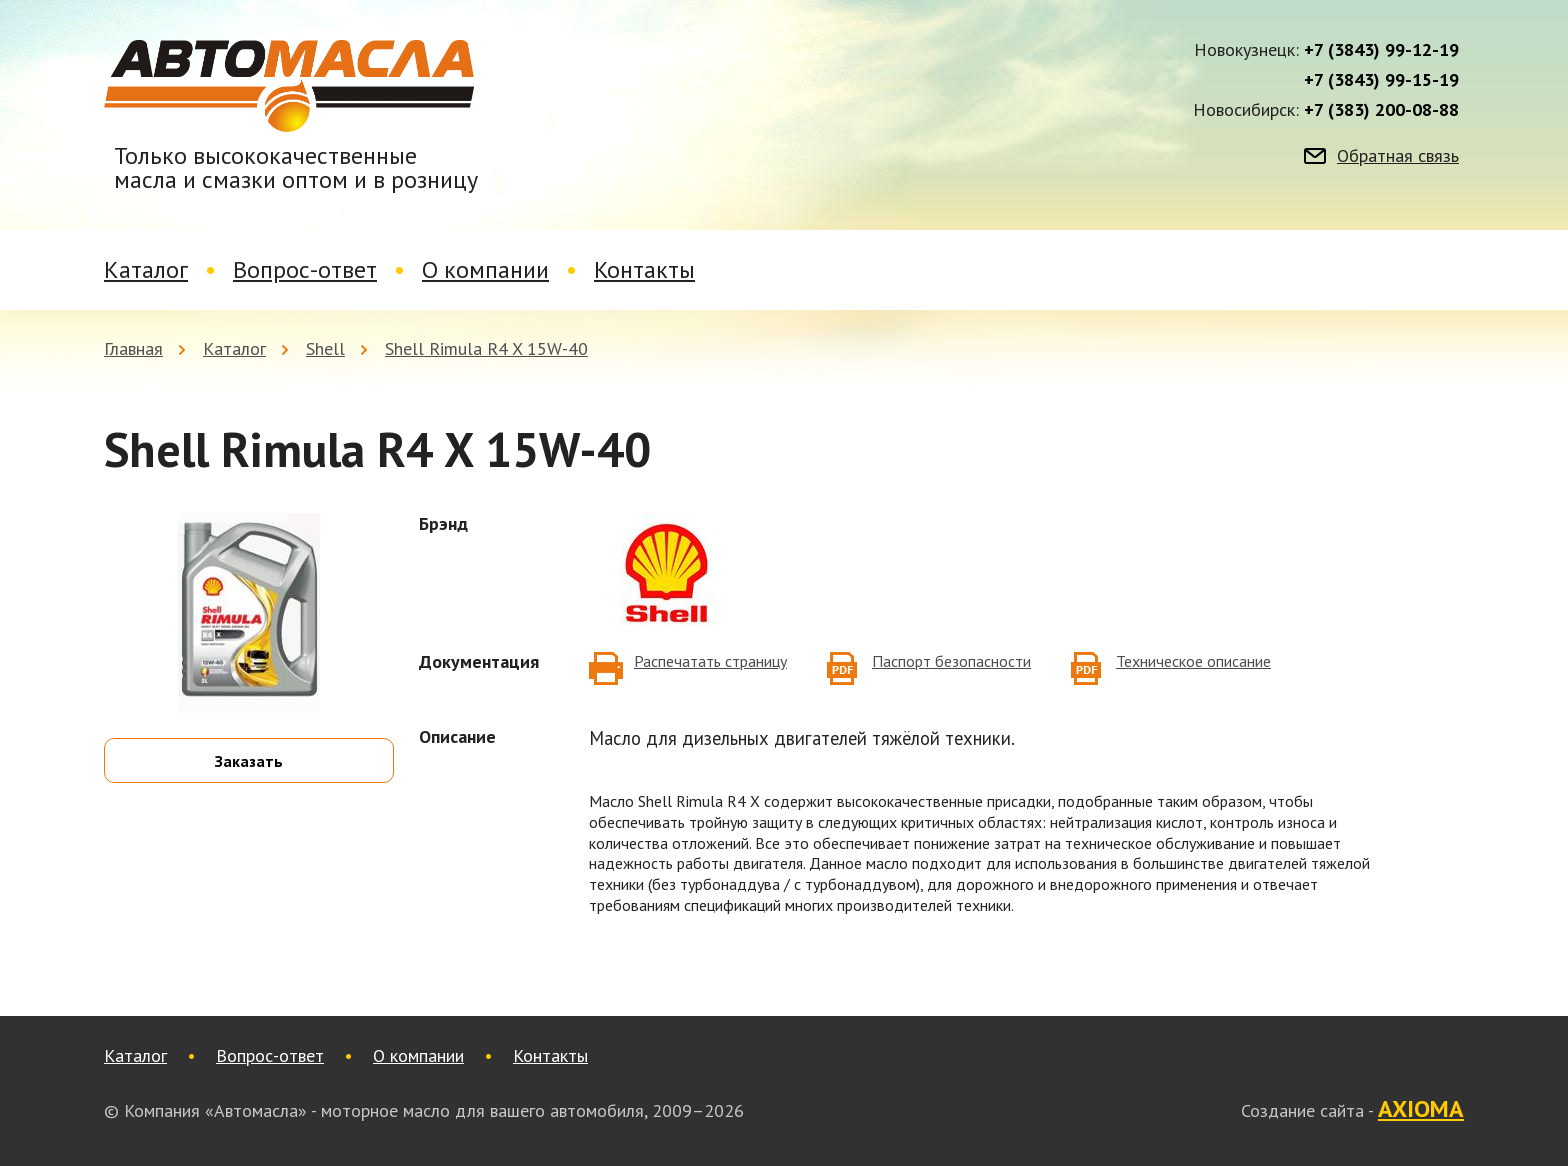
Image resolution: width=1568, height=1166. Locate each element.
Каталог (146, 269)
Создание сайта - (1352, 1110)
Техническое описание (1193, 661)
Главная (133, 348)
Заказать (249, 761)
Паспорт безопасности (951, 661)
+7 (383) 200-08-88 (1381, 110)
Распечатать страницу (710, 661)
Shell (325, 348)
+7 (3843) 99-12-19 (1381, 50)
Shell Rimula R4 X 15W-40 (486, 348)
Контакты (644, 269)
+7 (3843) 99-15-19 (1381, 80)
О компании (485, 269)
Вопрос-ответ (305, 269)
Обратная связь (1398, 156)
